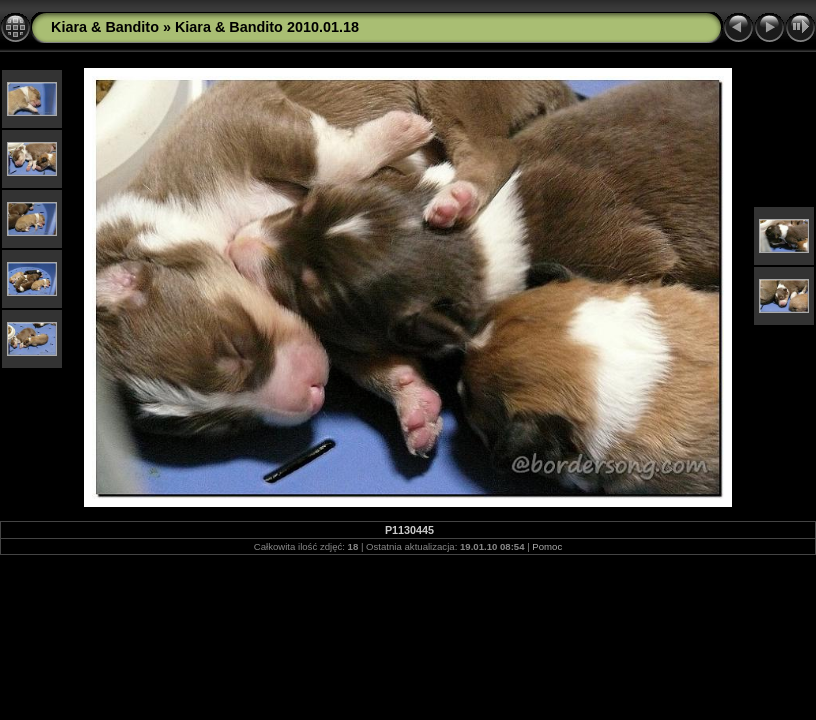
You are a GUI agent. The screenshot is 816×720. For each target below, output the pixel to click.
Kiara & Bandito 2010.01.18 (267, 27)
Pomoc (547, 546)
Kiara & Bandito (105, 27)
